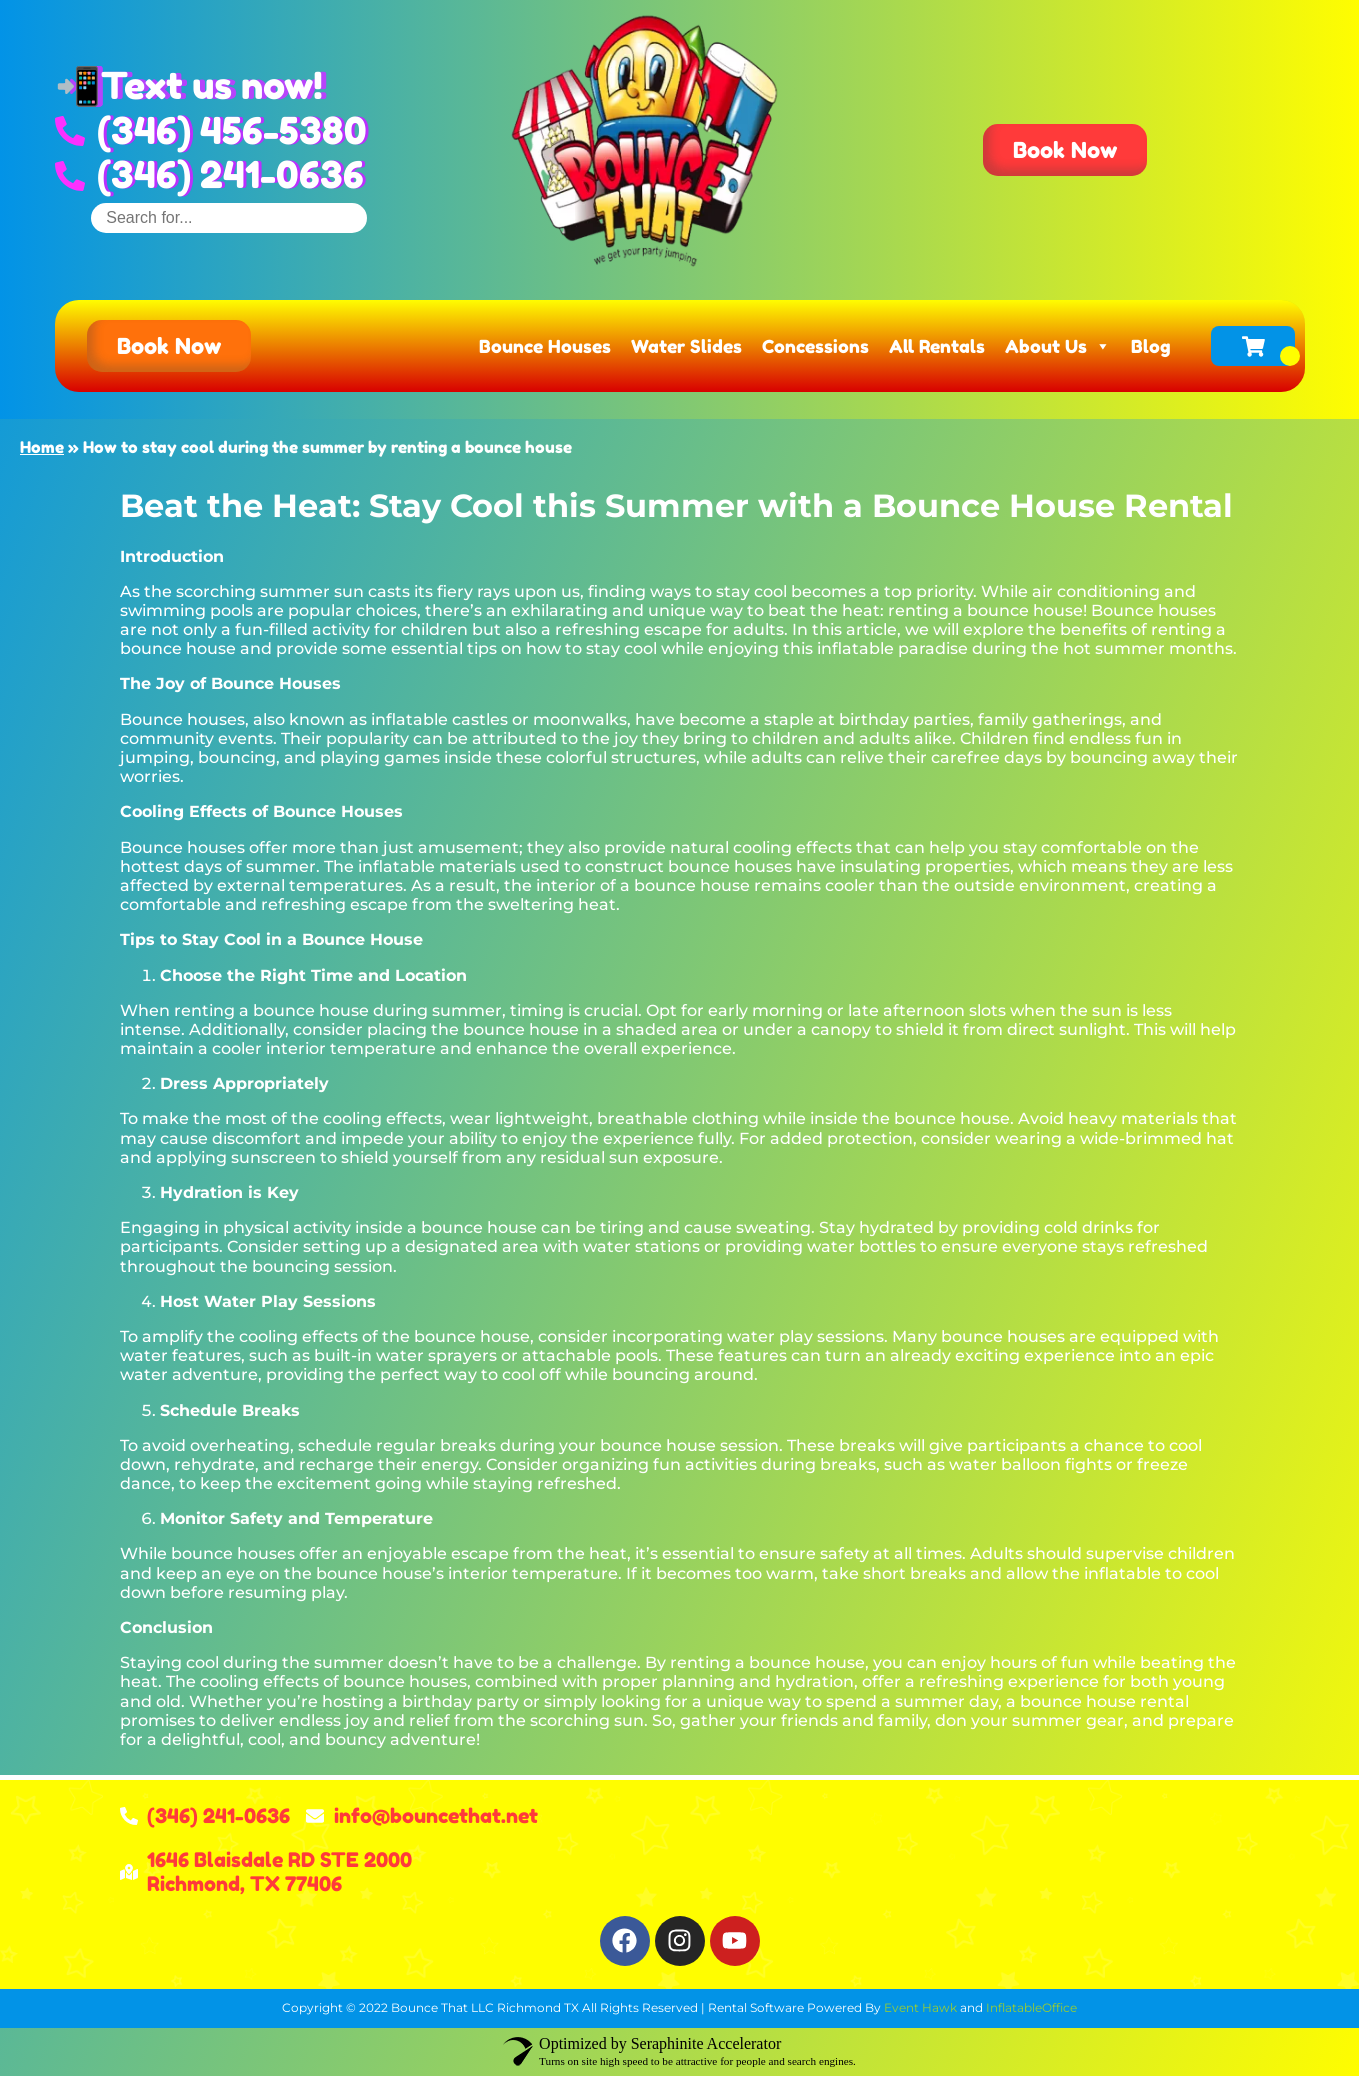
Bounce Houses (545, 346)
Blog (1151, 346)
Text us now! (212, 85)
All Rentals (937, 346)
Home (42, 447)
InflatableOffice (1031, 2007)
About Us (1058, 346)
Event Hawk (920, 2007)
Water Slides (686, 346)
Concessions (815, 346)
